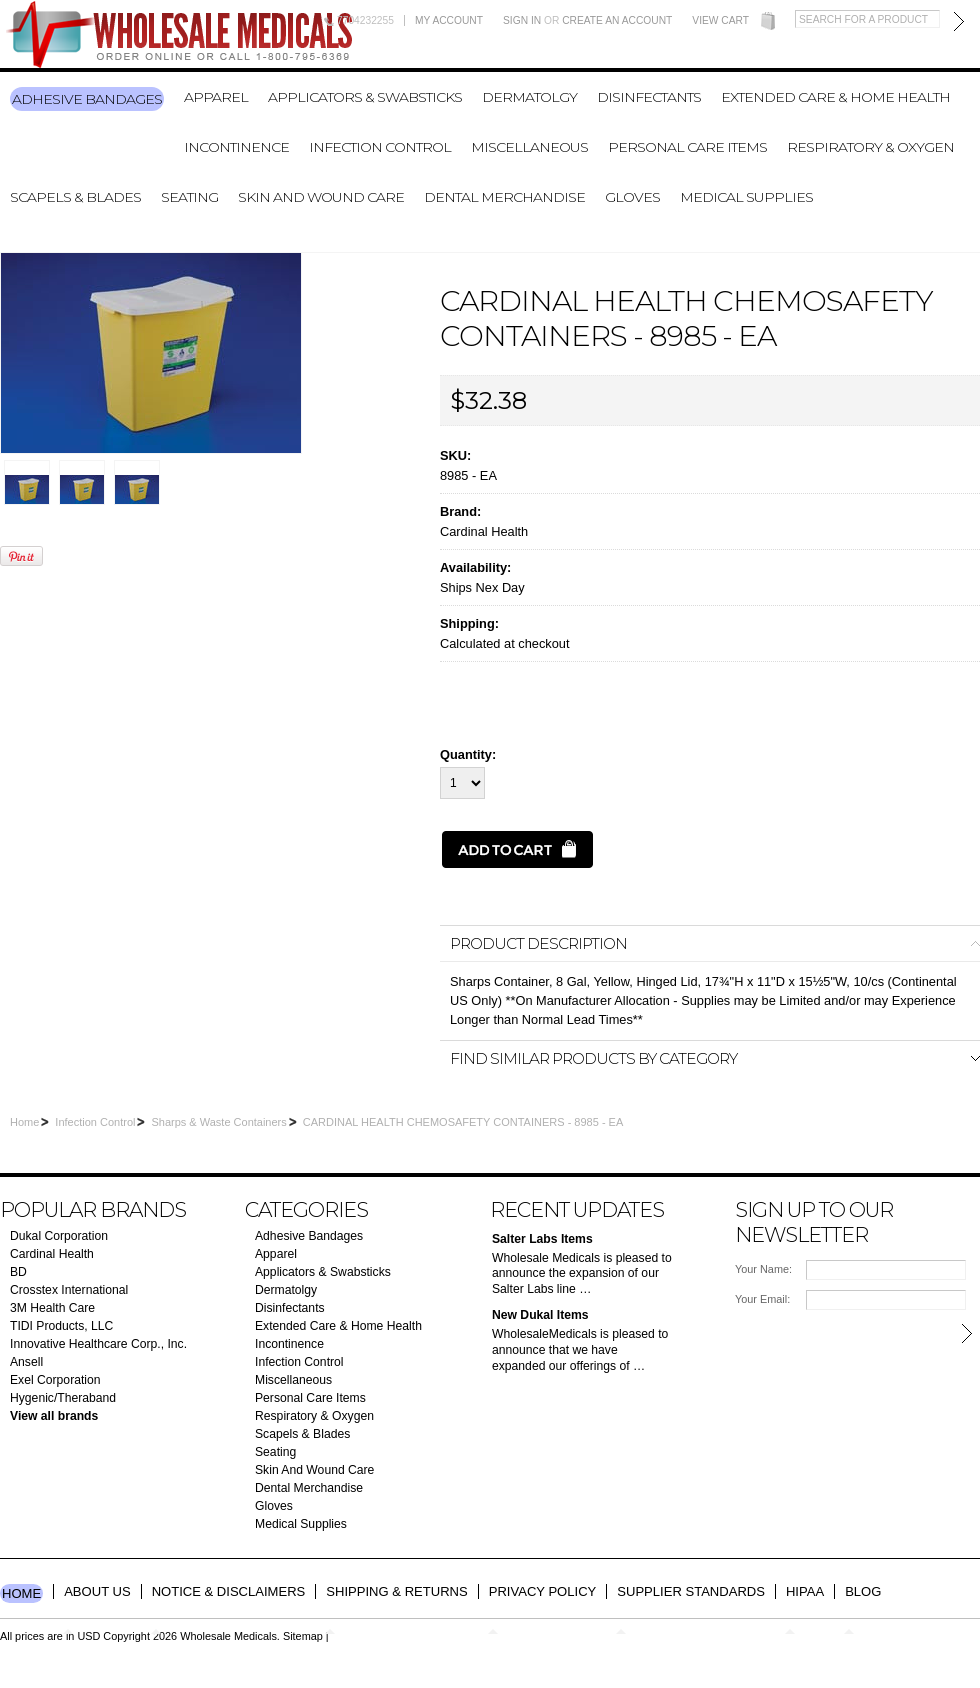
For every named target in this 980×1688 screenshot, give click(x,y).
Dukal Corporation (59, 1236)
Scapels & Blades (75, 197)
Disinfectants (649, 97)
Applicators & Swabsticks (365, 97)
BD (18, 1272)
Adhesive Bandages (87, 99)
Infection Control (380, 147)
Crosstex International (69, 1290)
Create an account (617, 20)
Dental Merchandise (504, 197)
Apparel (216, 97)
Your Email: (762, 1299)
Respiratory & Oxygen (870, 147)
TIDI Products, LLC (61, 1326)
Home (24, 1122)
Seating (189, 197)
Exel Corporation (55, 1380)
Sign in (522, 20)
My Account (449, 20)
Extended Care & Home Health (835, 97)
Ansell (26, 1362)
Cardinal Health (484, 531)
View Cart (720, 20)
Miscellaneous (529, 147)
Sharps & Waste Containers (218, 1122)
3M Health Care (52, 1308)
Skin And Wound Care (321, 197)
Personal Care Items (687, 147)
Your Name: (763, 1269)
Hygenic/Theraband (63, 1398)
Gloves (632, 197)
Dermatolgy (529, 97)
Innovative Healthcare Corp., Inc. (98, 1344)
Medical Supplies (746, 197)
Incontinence (236, 147)
